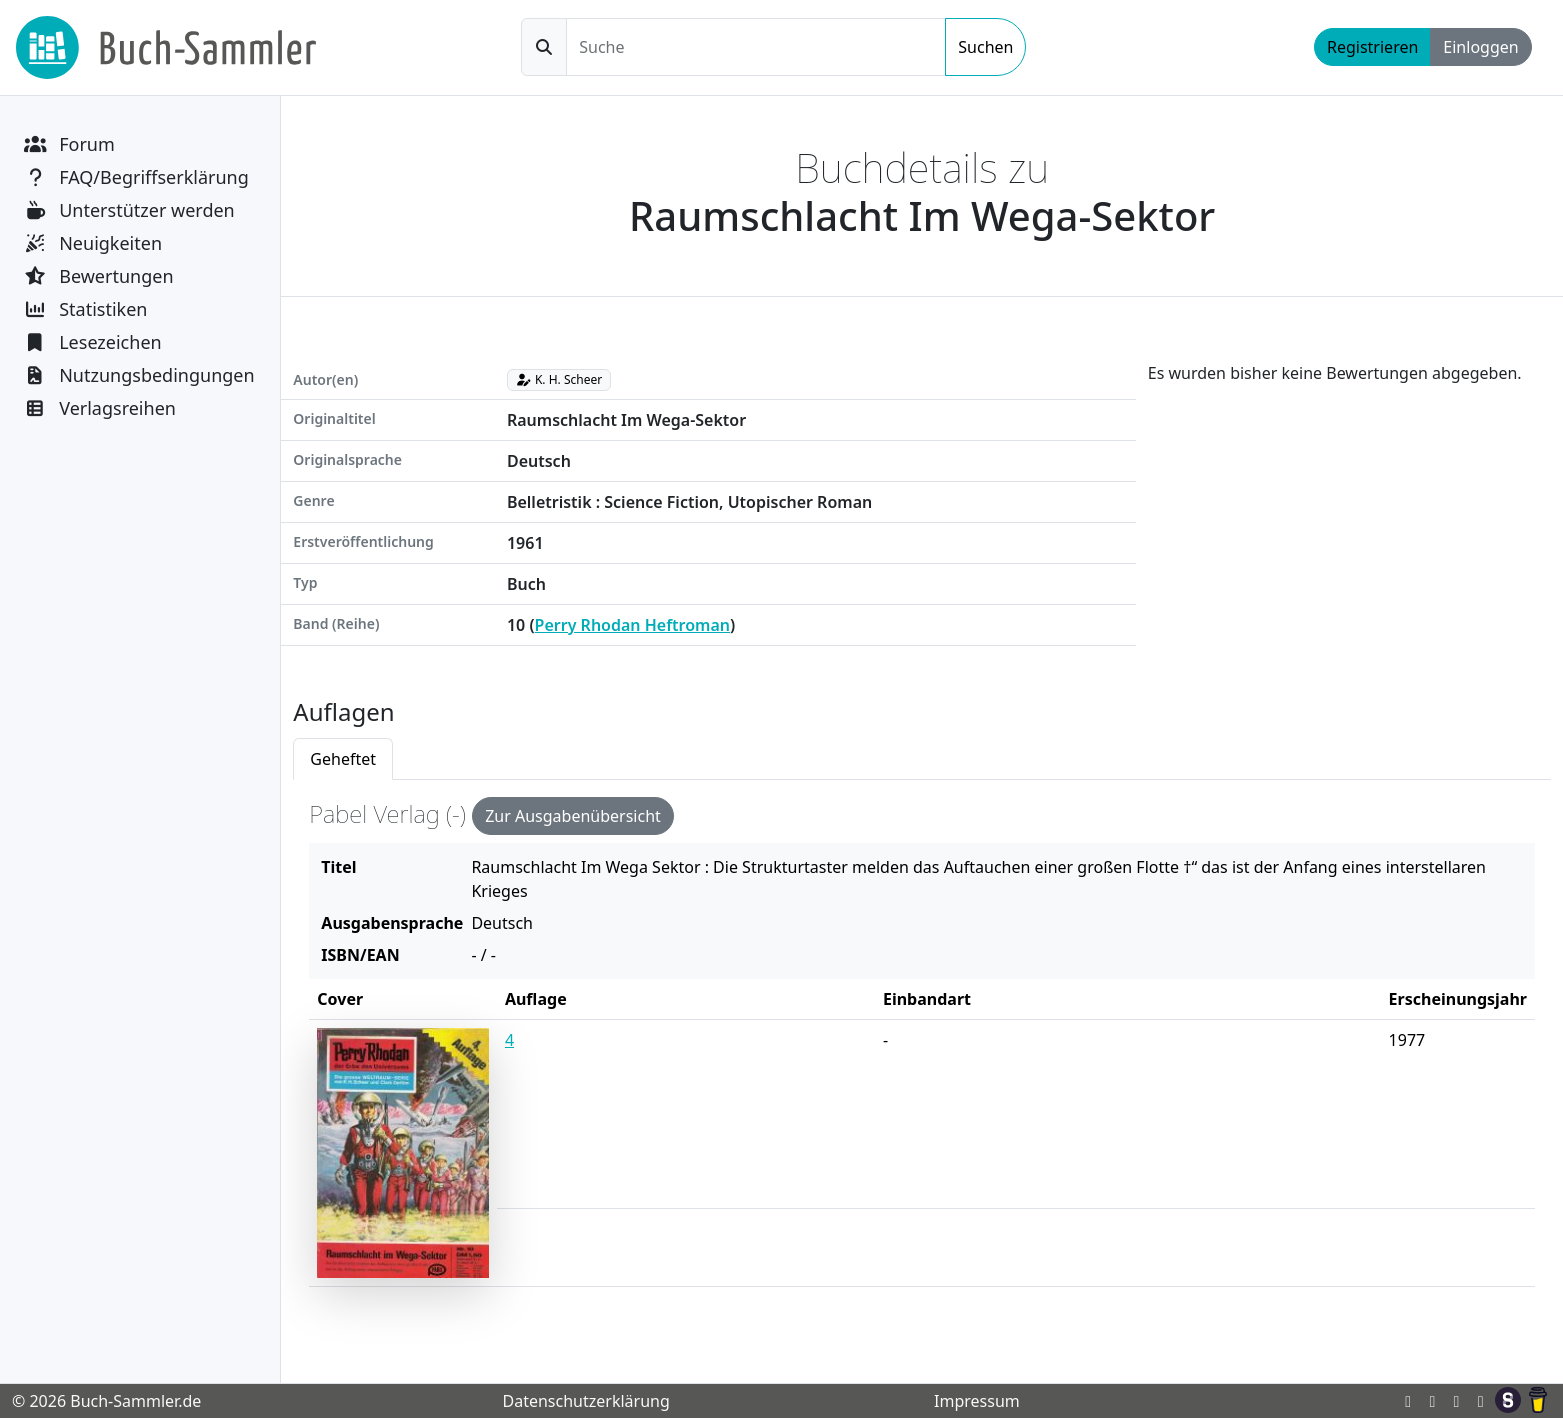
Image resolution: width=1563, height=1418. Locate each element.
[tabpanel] (922, 1050)
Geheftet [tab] (343, 759)
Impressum (977, 1401)
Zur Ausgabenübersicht (573, 816)
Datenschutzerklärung (585, 1401)
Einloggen (1480, 47)
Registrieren (1372, 47)
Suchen (985, 47)
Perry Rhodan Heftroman (632, 625)
